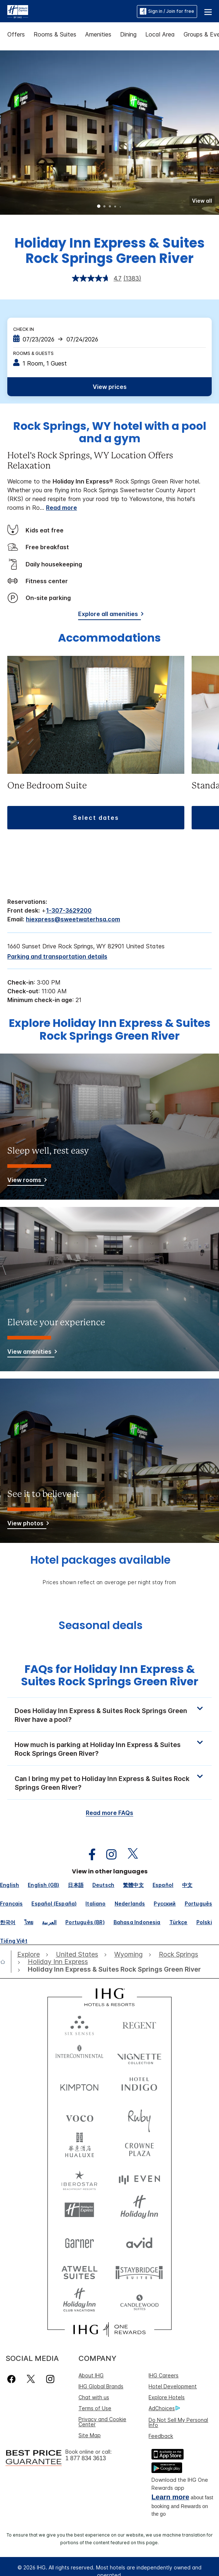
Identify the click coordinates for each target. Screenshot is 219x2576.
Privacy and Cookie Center (102, 2421)
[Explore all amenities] (109, 615)
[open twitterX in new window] (129, 1854)
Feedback (161, 2436)
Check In (23, 329)
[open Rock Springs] (178, 1954)
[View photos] (26, 1524)
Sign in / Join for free (167, 11)
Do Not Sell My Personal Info (178, 2422)
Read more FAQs (109, 1812)
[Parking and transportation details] (57, 956)
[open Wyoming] (128, 1954)
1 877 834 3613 (85, 2458)
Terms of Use (94, 2408)
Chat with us (93, 2397)
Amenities (98, 34)
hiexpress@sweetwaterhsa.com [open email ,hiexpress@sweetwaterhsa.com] (73, 919)
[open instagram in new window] (107, 1854)
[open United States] (77, 1954)
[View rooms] (25, 1181)
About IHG (91, 2375)
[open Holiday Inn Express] (58, 1961)
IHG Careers (163, 2375)
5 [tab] (120, 207)
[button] (208, 11)
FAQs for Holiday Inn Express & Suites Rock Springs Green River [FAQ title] (109, 1676)
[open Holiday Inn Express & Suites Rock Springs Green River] (112, 1969)
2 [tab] (104, 207)
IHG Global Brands (100, 2386)
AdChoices (164, 2408)
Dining (128, 34)
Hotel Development (173, 2386)
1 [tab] (99, 207)
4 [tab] (115, 207)
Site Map (89, 2435)
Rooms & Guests (33, 353)
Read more (61, 507)
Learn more (170, 2497)
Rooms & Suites (55, 34)
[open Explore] (30, 1954)
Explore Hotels (167, 2397)
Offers (16, 34)
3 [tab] (110, 207)
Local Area (160, 34)
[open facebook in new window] (88, 1854)
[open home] (5, 1961)
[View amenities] (30, 1352)
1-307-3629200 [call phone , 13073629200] (69, 910)
